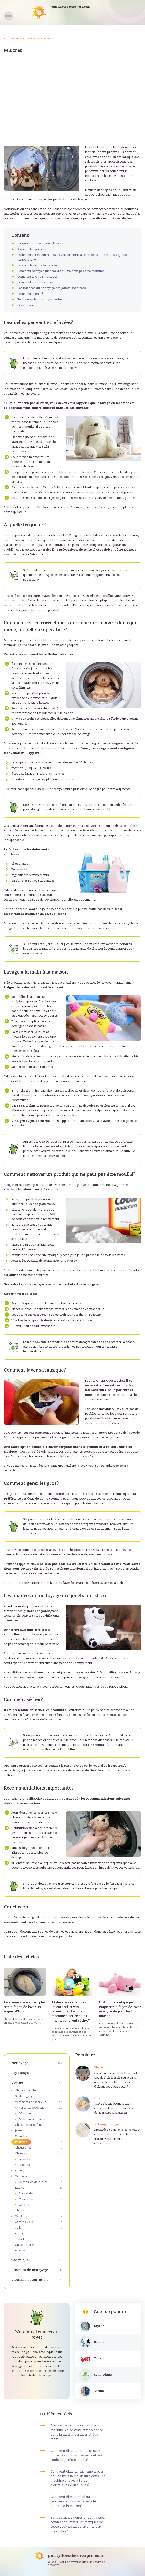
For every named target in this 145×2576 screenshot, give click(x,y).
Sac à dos (21, 2216)
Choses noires (25, 2245)
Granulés (21, 2136)
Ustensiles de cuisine (33, 2182)
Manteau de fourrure (33, 2119)
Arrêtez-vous (24, 2222)
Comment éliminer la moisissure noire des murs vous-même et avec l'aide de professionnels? (77, 2455)
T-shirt (19, 2239)
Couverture (26, 2199)
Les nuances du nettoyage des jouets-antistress (51, 288)
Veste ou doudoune (32, 2107)
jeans (18, 2130)
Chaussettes (23, 2147)
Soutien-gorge (24, 2096)
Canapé (99, 2098)
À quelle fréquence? (31, 249)
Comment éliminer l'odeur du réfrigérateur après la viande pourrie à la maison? (73, 2501)
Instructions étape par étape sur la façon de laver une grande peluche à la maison (120, 2009)
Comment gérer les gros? (35, 282)
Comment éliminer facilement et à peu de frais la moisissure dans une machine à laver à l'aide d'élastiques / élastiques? (116, 2079)
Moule (98, 2067)
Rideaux (20, 2250)
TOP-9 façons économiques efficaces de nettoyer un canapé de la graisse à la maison (115, 2108)
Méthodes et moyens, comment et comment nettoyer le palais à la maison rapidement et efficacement (117, 2136)
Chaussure (22, 2153)
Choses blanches (26, 2090)
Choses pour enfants (29, 2124)
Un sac (19, 2233)
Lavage (17, 2083)
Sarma (99, 2391)
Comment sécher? (30, 293)
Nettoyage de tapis (106, 2124)
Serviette (21, 2176)
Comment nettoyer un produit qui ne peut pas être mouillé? (60, 271)
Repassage (20, 2073)
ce (111, 1582)
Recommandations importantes (39, 299)
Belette (99, 2342)
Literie (19, 2187)
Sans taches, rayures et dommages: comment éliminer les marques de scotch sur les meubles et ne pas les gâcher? (78, 2524)
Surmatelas (26, 2193)
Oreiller (24, 2205)
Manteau (25, 2113)
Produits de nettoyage (29, 2270)
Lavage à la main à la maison (37, 265)
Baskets (24, 2159)
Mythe (99, 2326)
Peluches (21, 2142)
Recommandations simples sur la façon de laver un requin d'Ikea (24, 2007)
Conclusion (25, 305)
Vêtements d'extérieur (30, 2102)
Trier (98, 2358)
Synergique (103, 2375)
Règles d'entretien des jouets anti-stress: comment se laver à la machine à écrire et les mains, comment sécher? (71, 2011)
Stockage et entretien (29, 2280)
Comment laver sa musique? (37, 276)
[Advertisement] (72, 87)
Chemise (21, 2210)
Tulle (18, 2227)
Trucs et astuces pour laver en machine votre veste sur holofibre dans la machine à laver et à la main (77, 2432)
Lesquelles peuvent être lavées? (40, 243)
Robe (18, 2170)
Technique (20, 2260)
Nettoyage (19, 2063)
